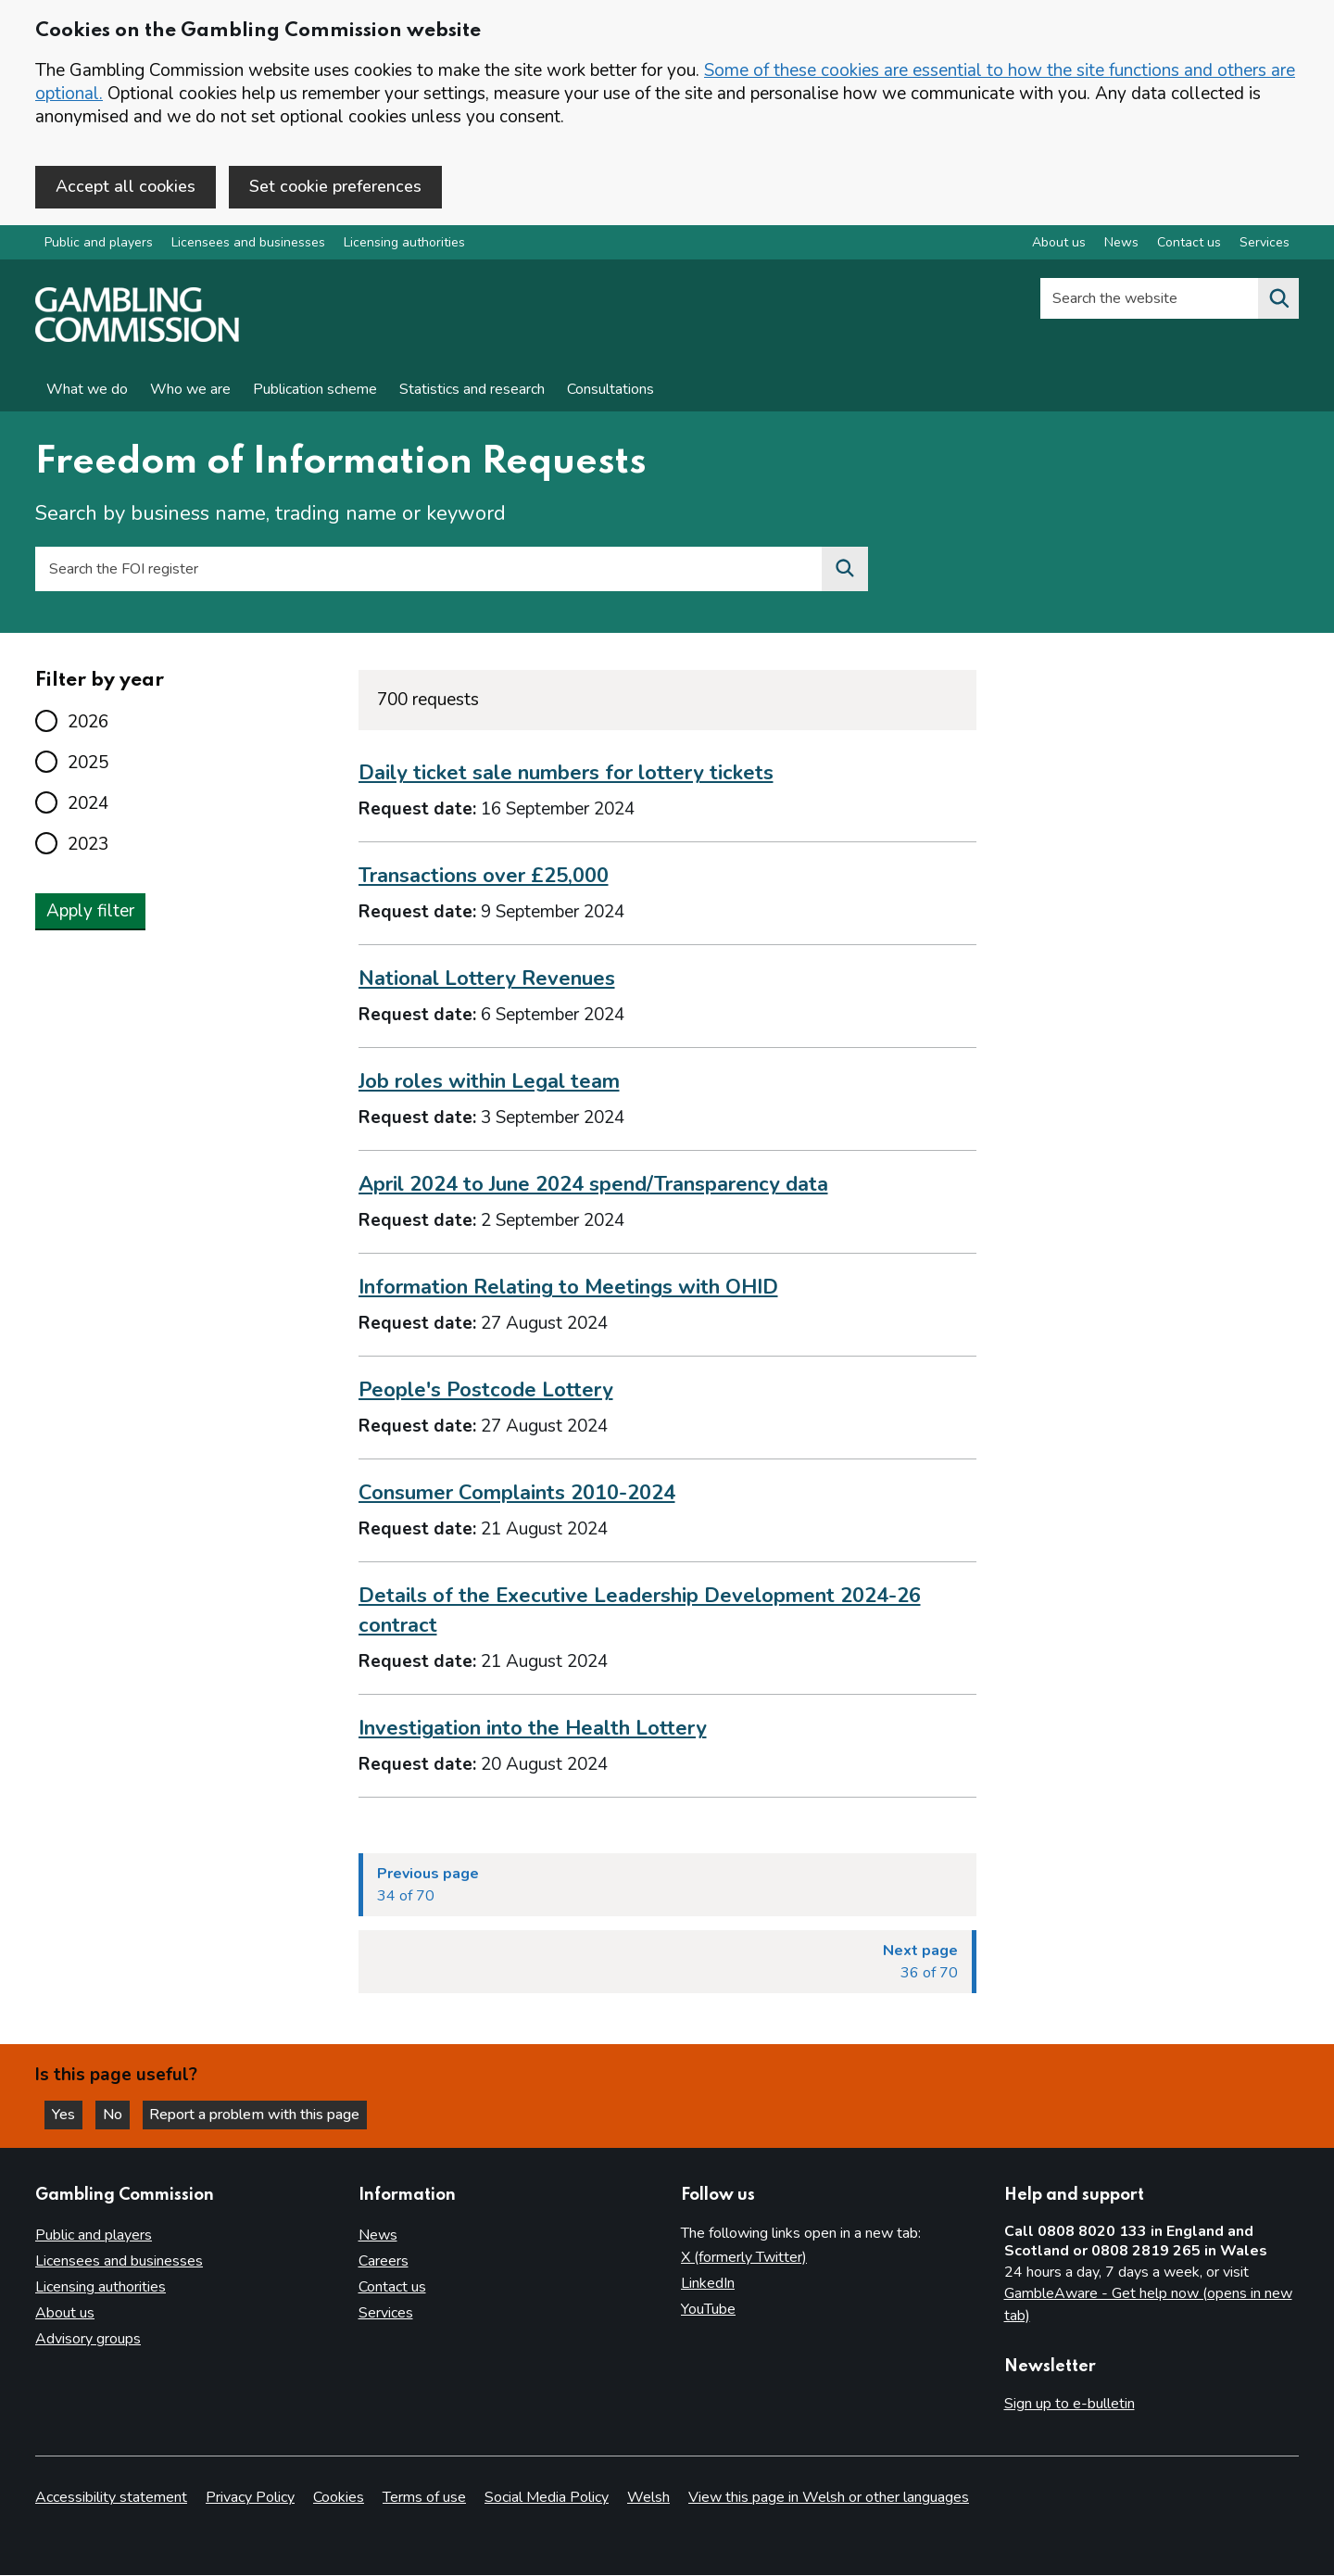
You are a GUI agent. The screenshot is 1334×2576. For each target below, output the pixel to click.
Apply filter (90, 912)
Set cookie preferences (335, 186)
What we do (87, 391)
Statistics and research (472, 391)
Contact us (392, 2287)
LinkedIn (708, 2283)
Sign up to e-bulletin (1069, 2403)
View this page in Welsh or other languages (828, 2498)
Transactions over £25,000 (484, 877)
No (119, 2113)
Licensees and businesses (248, 244)
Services (386, 2313)
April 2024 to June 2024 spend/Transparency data (593, 1186)
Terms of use (424, 2498)
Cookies (338, 2498)
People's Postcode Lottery (486, 1391)
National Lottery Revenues (487, 980)
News (378, 2235)
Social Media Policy (547, 2498)
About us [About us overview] (1059, 244)
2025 (88, 763)
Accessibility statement (111, 2498)
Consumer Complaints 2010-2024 (517, 1494)
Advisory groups (88, 2339)
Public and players (98, 244)
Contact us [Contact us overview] (1189, 244)
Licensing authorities (404, 244)
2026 (88, 723)
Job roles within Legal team (489, 1083)
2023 (88, 845)
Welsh (648, 2498)
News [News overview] (1121, 244)
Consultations (610, 391)
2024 (88, 804)
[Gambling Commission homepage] (137, 339)
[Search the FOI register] (845, 571)
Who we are (190, 391)
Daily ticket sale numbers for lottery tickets (566, 775)
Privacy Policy (250, 2498)
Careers (384, 2261)
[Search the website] (1278, 300)
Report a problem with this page (260, 2113)
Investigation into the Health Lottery (533, 1729)
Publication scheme (315, 391)
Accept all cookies (125, 186)
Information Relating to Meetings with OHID (568, 1289)
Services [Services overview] (1265, 244)
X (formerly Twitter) (744, 2257)
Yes (68, 2113)
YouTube (708, 2309)
